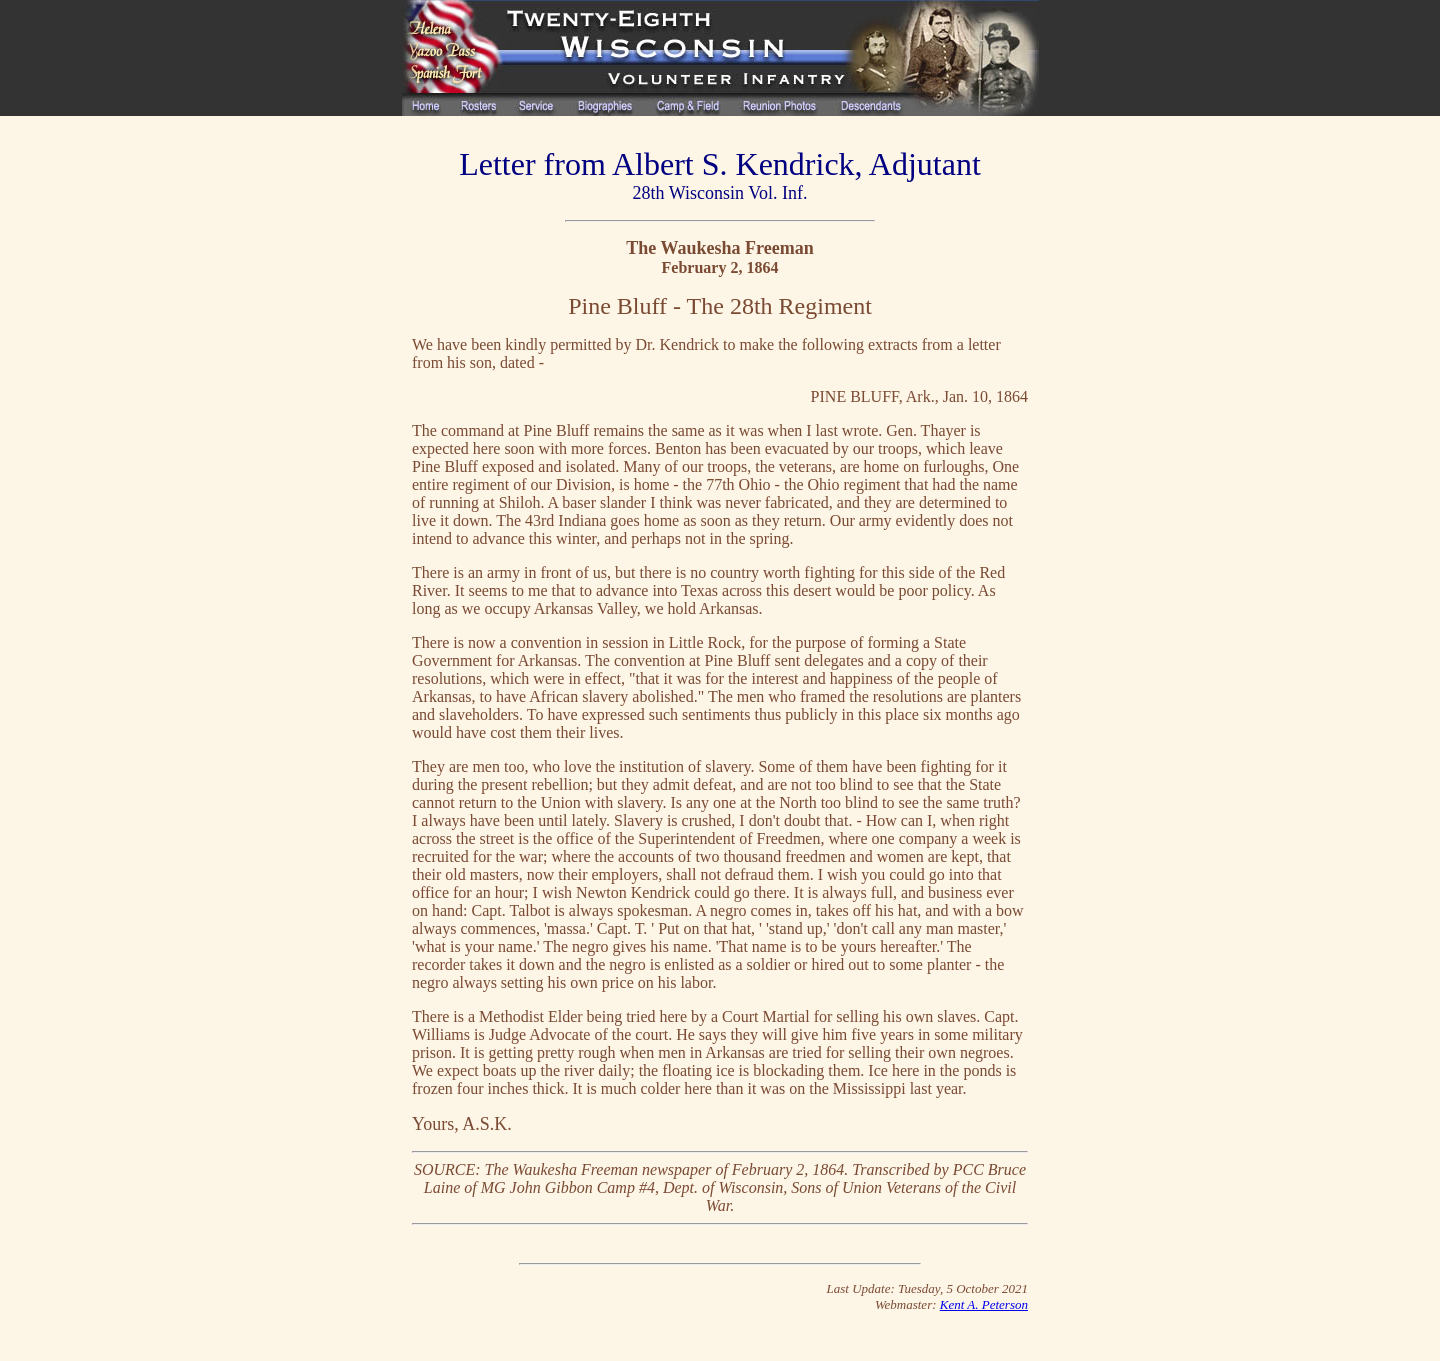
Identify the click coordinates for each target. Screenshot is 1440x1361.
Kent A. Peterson (984, 1304)
